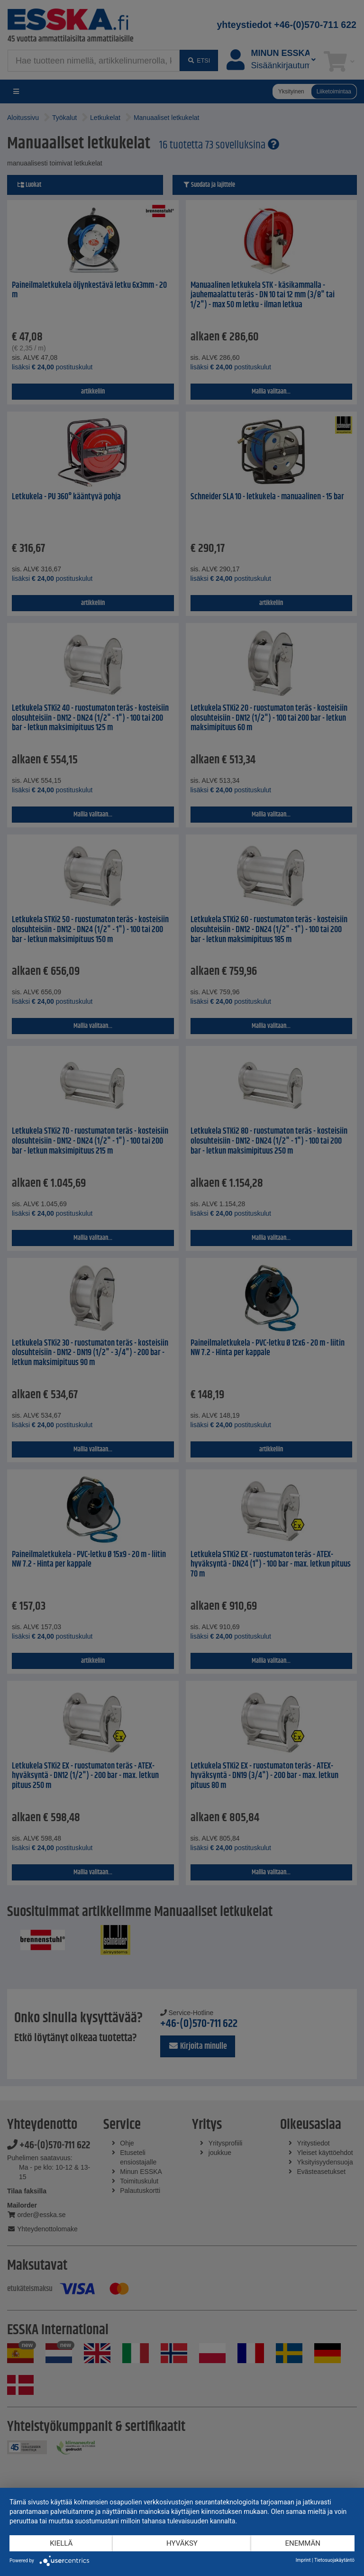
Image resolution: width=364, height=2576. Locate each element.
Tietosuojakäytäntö (334, 2560)
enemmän (302, 2543)
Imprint (303, 2560)
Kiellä (61, 2543)
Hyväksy (182, 2543)
